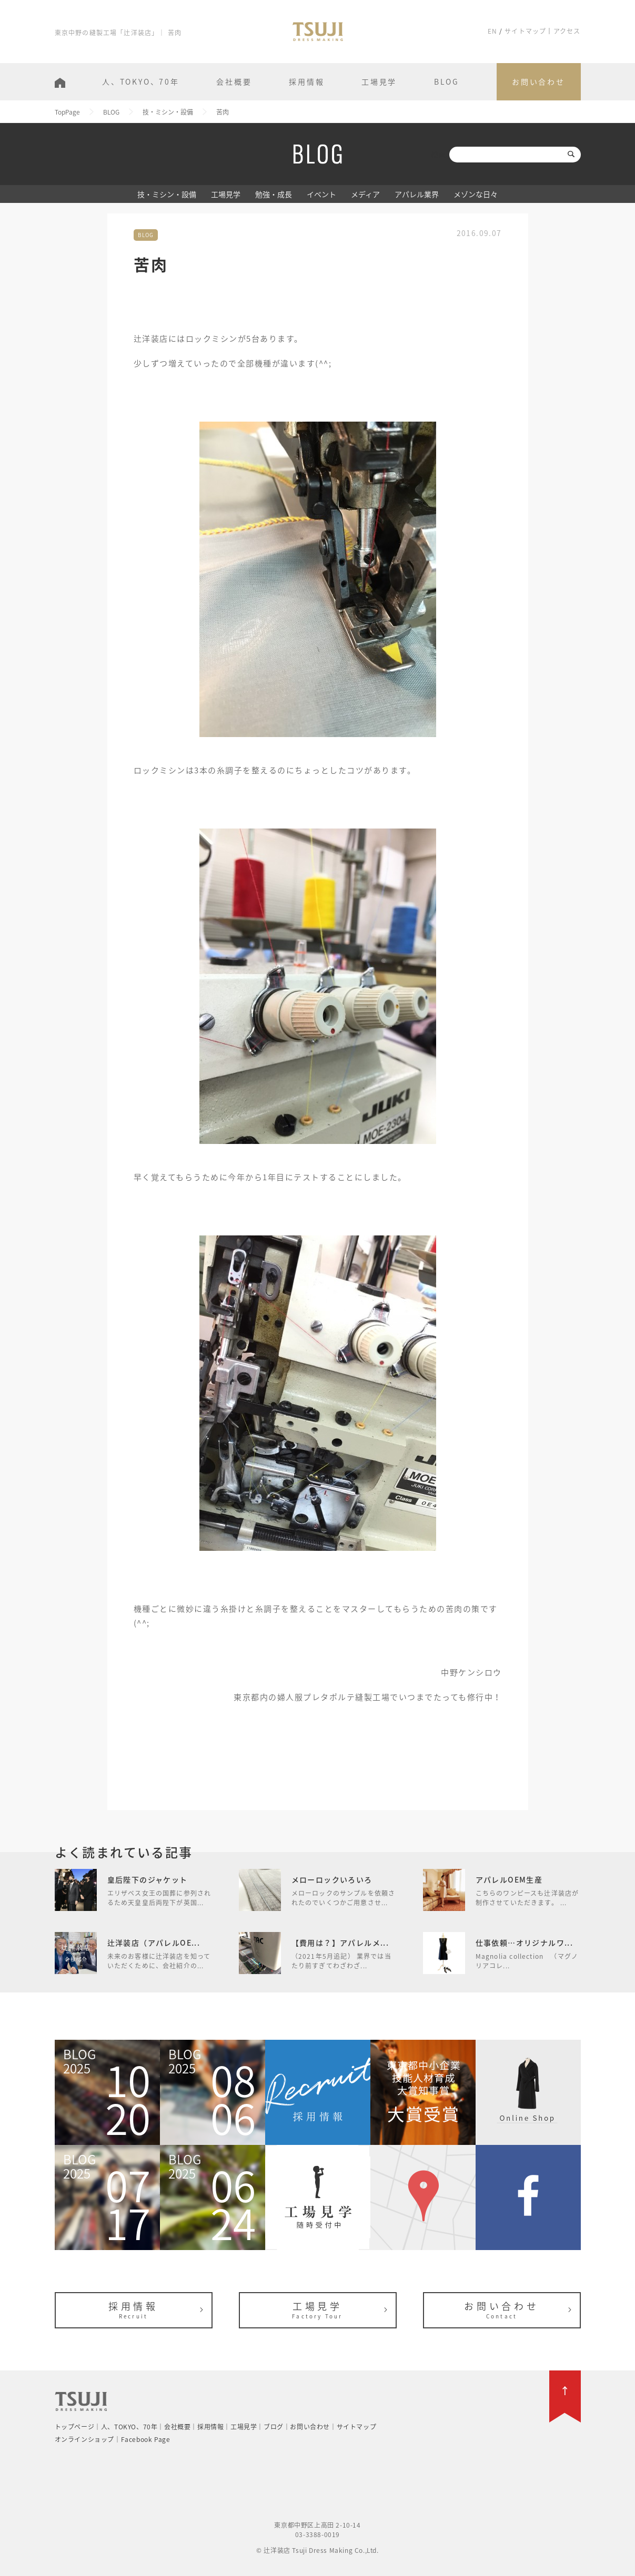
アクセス (567, 31)
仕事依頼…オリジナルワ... (524, 1942)
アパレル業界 (417, 194)
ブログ (274, 2426)
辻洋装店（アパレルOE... (153, 1942)
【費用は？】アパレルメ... (340, 1942)
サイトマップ (525, 31)
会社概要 (233, 81)
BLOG (446, 81)
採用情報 (306, 81)
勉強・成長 (273, 194)
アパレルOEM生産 (509, 1879)
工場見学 (379, 81)
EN (492, 31)
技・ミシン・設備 (166, 194)
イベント (321, 194)
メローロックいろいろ (331, 1879)
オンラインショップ (84, 2439)
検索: (439, 154)
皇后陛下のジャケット (147, 1879)
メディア (365, 194)
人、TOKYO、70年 (140, 81)
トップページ (75, 2426)
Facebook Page (145, 2439)
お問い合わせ (538, 81)
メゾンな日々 (475, 194)
